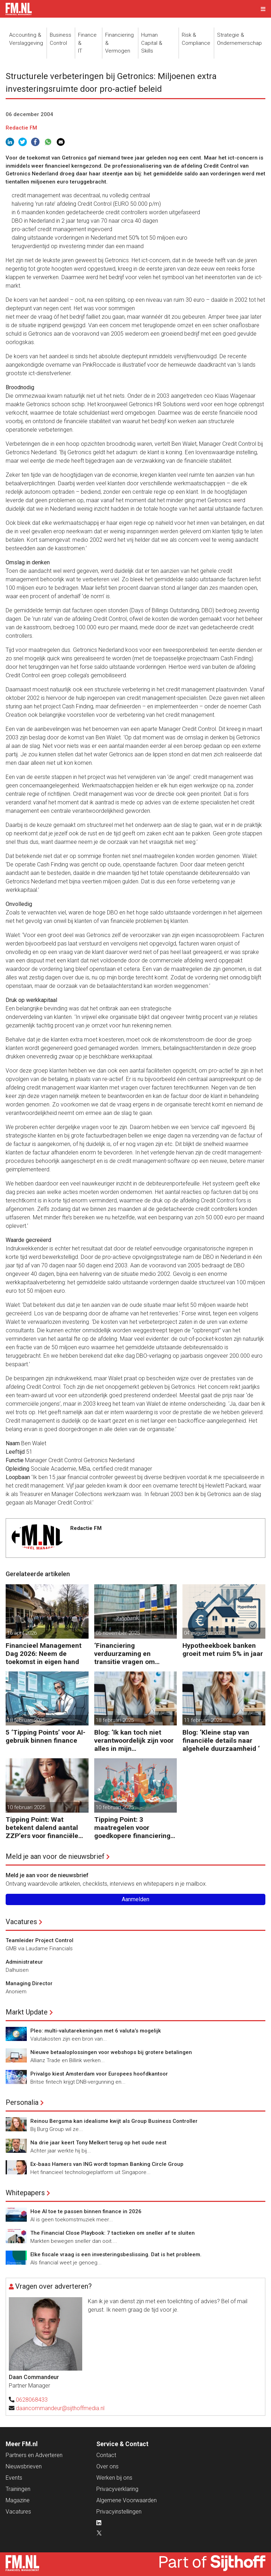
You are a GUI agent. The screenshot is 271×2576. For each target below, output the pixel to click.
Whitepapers (25, 2192)
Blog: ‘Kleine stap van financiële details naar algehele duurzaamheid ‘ (221, 1740)
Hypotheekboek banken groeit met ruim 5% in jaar (222, 1649)
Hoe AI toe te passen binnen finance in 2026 (85, 2211)
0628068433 (32, 2399)
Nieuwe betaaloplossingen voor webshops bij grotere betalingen (111, 2052)
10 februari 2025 (26, 1807)
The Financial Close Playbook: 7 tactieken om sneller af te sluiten (112, 2233)
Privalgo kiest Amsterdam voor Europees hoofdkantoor (99, 2074)
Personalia (22, 2102)
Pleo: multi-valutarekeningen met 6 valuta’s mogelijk (95, 2031)
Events (14, 2477)
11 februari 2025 (203, 1720)
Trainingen (18, 2489)
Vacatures (21, 1921)
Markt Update (27, 2012)
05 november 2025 (118, 1633)
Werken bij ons (114, 2477)
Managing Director (29, 1983)
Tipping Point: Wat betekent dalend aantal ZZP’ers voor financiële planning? (42, 1827)
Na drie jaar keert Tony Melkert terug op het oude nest (98, 2142)
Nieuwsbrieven (24, 2466)
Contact (106, 2455)
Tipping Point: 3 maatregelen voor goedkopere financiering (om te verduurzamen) (132, 1827)
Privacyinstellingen (118, 2511)
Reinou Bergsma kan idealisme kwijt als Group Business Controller (114, 2121)
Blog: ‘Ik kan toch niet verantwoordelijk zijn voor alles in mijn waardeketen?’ (134, 1740)
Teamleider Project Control (39, 1940)
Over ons (107, 2466)
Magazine (18, 2500)
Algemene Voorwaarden (126, 2500)
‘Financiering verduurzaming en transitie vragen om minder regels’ (124, 1653)
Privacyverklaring (117, 2489)
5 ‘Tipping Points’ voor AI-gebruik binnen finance (45, 1736)
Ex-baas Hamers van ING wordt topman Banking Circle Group (106, 2164)
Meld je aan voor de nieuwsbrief (55, 1856)
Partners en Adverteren (34, 2455)
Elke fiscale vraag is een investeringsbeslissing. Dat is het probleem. (115, 2254)
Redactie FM (21, 128)
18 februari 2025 (26, 1720)
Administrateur (24, 1962)
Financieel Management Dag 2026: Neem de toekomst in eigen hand (44, 1653)
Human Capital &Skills (151, 43)
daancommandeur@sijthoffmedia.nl (60, 2408)
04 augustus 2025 (204, 1633)
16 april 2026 (22, 1633)
